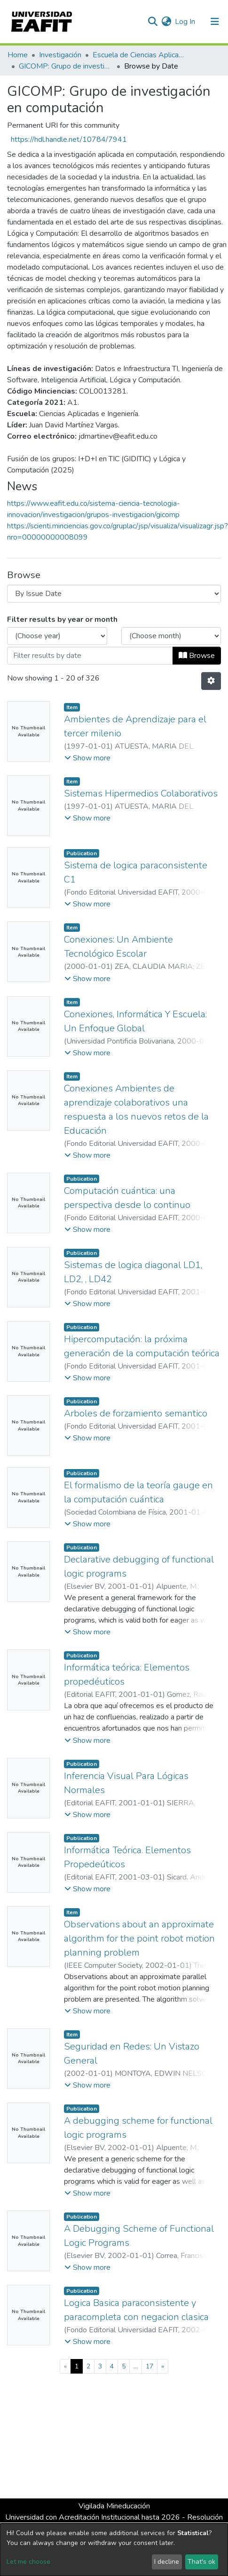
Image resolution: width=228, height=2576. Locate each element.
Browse (197, 655)
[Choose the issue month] (171, 636)
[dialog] (114, 2549)
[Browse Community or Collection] (114, 594)
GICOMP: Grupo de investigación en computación (66, 66)
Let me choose (28, 2561)
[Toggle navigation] (215, 21)
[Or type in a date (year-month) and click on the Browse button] (90, 656)
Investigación (60, 55)
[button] (166, 21)
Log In (185, 21)
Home (18, 55)
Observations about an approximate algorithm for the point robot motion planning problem (139, 1938)
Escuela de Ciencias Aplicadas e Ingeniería (140, 55)
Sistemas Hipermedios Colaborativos (141, 793)
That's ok (201, 2561)
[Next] (162, 2366)
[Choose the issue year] (57, 636)
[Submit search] (152, 21)
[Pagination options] (211, 681)
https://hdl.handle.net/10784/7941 (69, 139)
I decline (166, 2561)
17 (149, 2366)
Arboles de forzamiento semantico (135, 1413)
